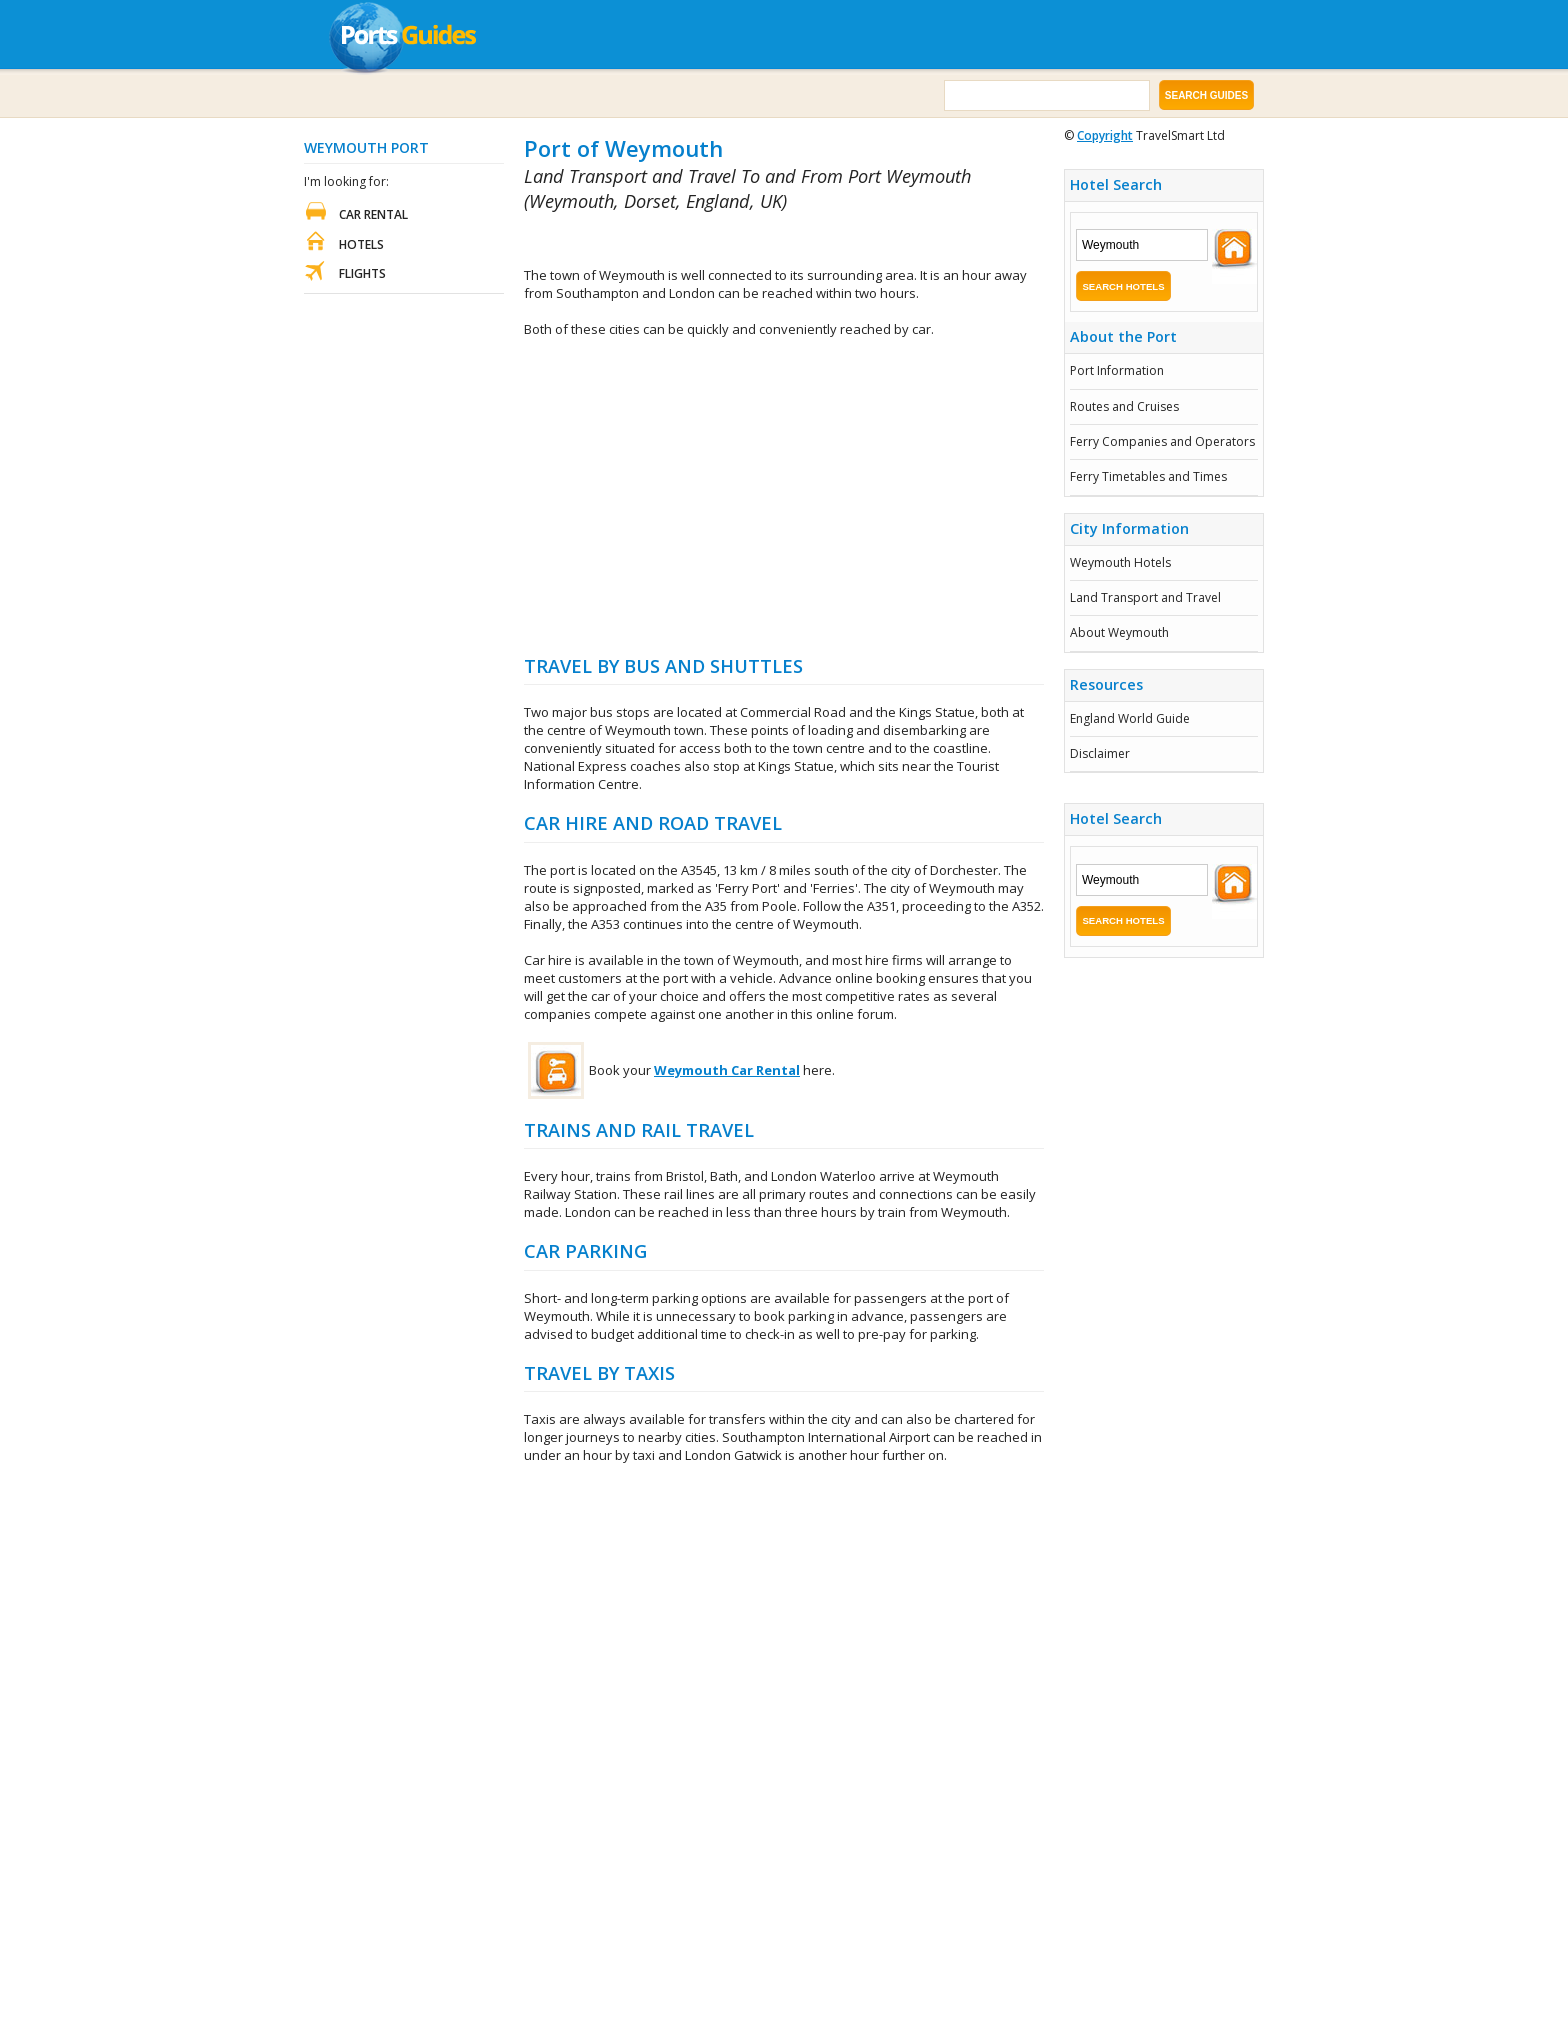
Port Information (1117, 370)
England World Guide (1130, 718)
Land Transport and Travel (1145, 597)
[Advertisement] (758, 240)
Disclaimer (1100, 753)
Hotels (361, 244)
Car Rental (373, 214)
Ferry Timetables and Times (1148, 476)
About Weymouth (1119, 632)
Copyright (1105, 135)
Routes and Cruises (1124, 406)
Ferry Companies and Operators (1162, 441)
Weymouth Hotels (1120, 562)
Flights (362, 273)
